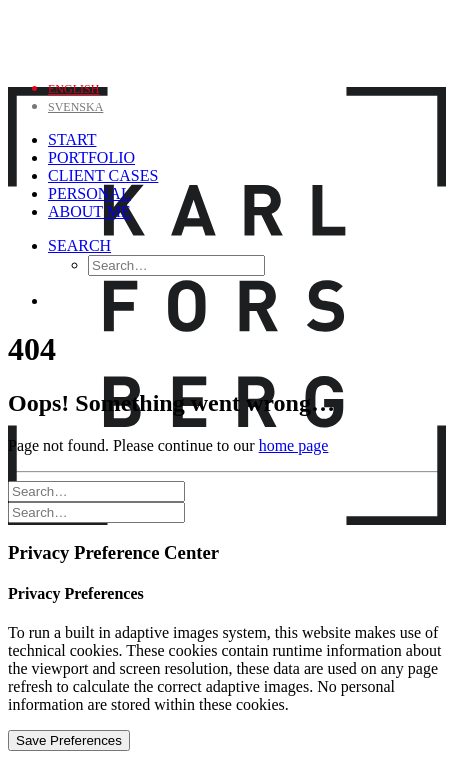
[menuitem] (73, 87)
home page (294, 445)
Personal (89, 193)
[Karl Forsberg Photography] (227, 35)
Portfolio (91, 157)
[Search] (79, 245)
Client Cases (103, 175)
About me (89, 211)
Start (72, 139)
